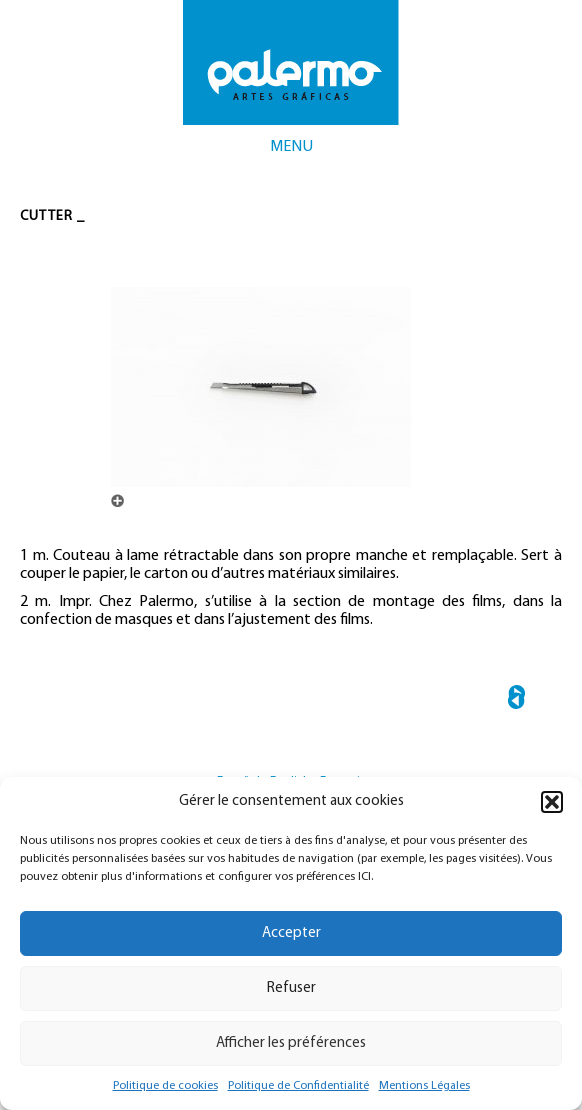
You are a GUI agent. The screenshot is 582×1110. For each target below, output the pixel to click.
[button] (552, 802)
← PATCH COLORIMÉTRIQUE (516, 700)
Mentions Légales (424, 1086)
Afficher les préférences (291, 1043)
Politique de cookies (165, 1086)
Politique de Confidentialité (298, 1086)
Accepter (291, 933)
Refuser (291, 988)
